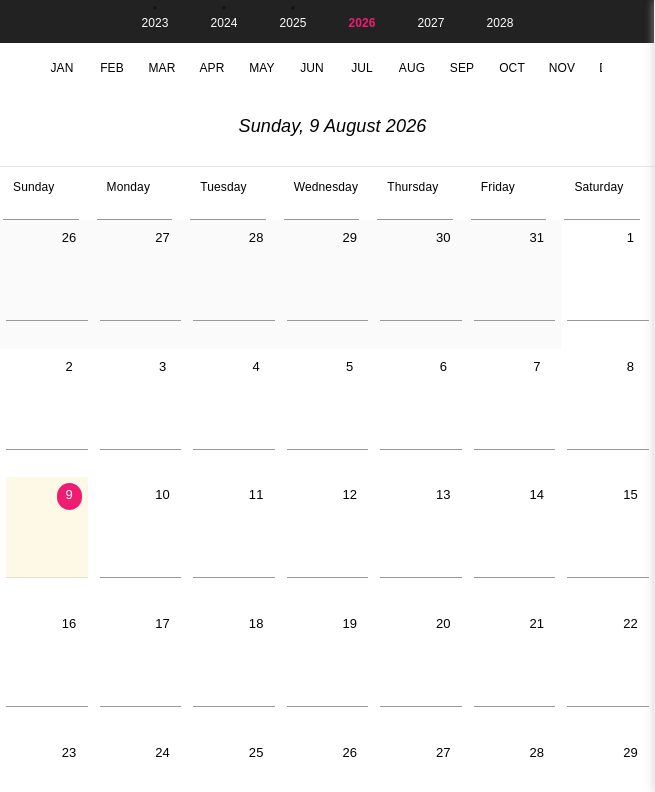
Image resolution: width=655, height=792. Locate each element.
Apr (211, 68)
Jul (362, 68)
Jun (312, 68)
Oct (512, 68)
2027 (430, 23)
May (262, 68)
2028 (499, 23)
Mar (161, 68)
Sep (462, 68)
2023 (154, 23)
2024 (223, 23)
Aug (412, 68)
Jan (61, 68)
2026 (361, 23)
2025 (292, 23)
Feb (112, 68)
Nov (562, 68)
